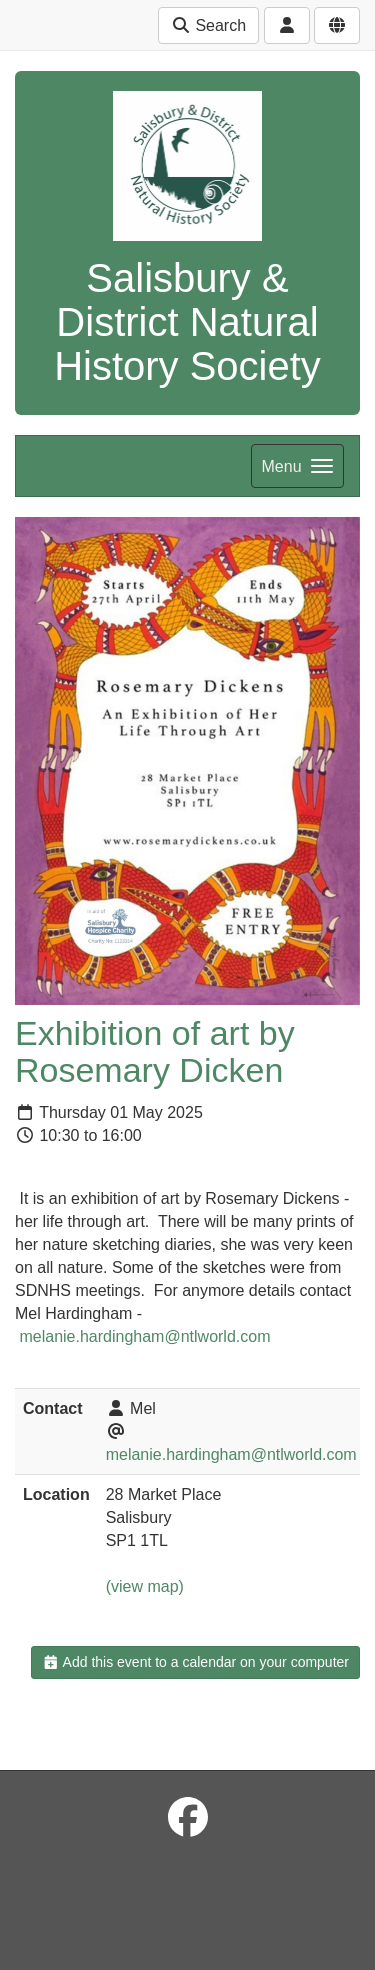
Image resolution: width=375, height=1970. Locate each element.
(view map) (145, 1586)
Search (208, 25)
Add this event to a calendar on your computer (195, 1662)
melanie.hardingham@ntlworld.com (144, 1336)
